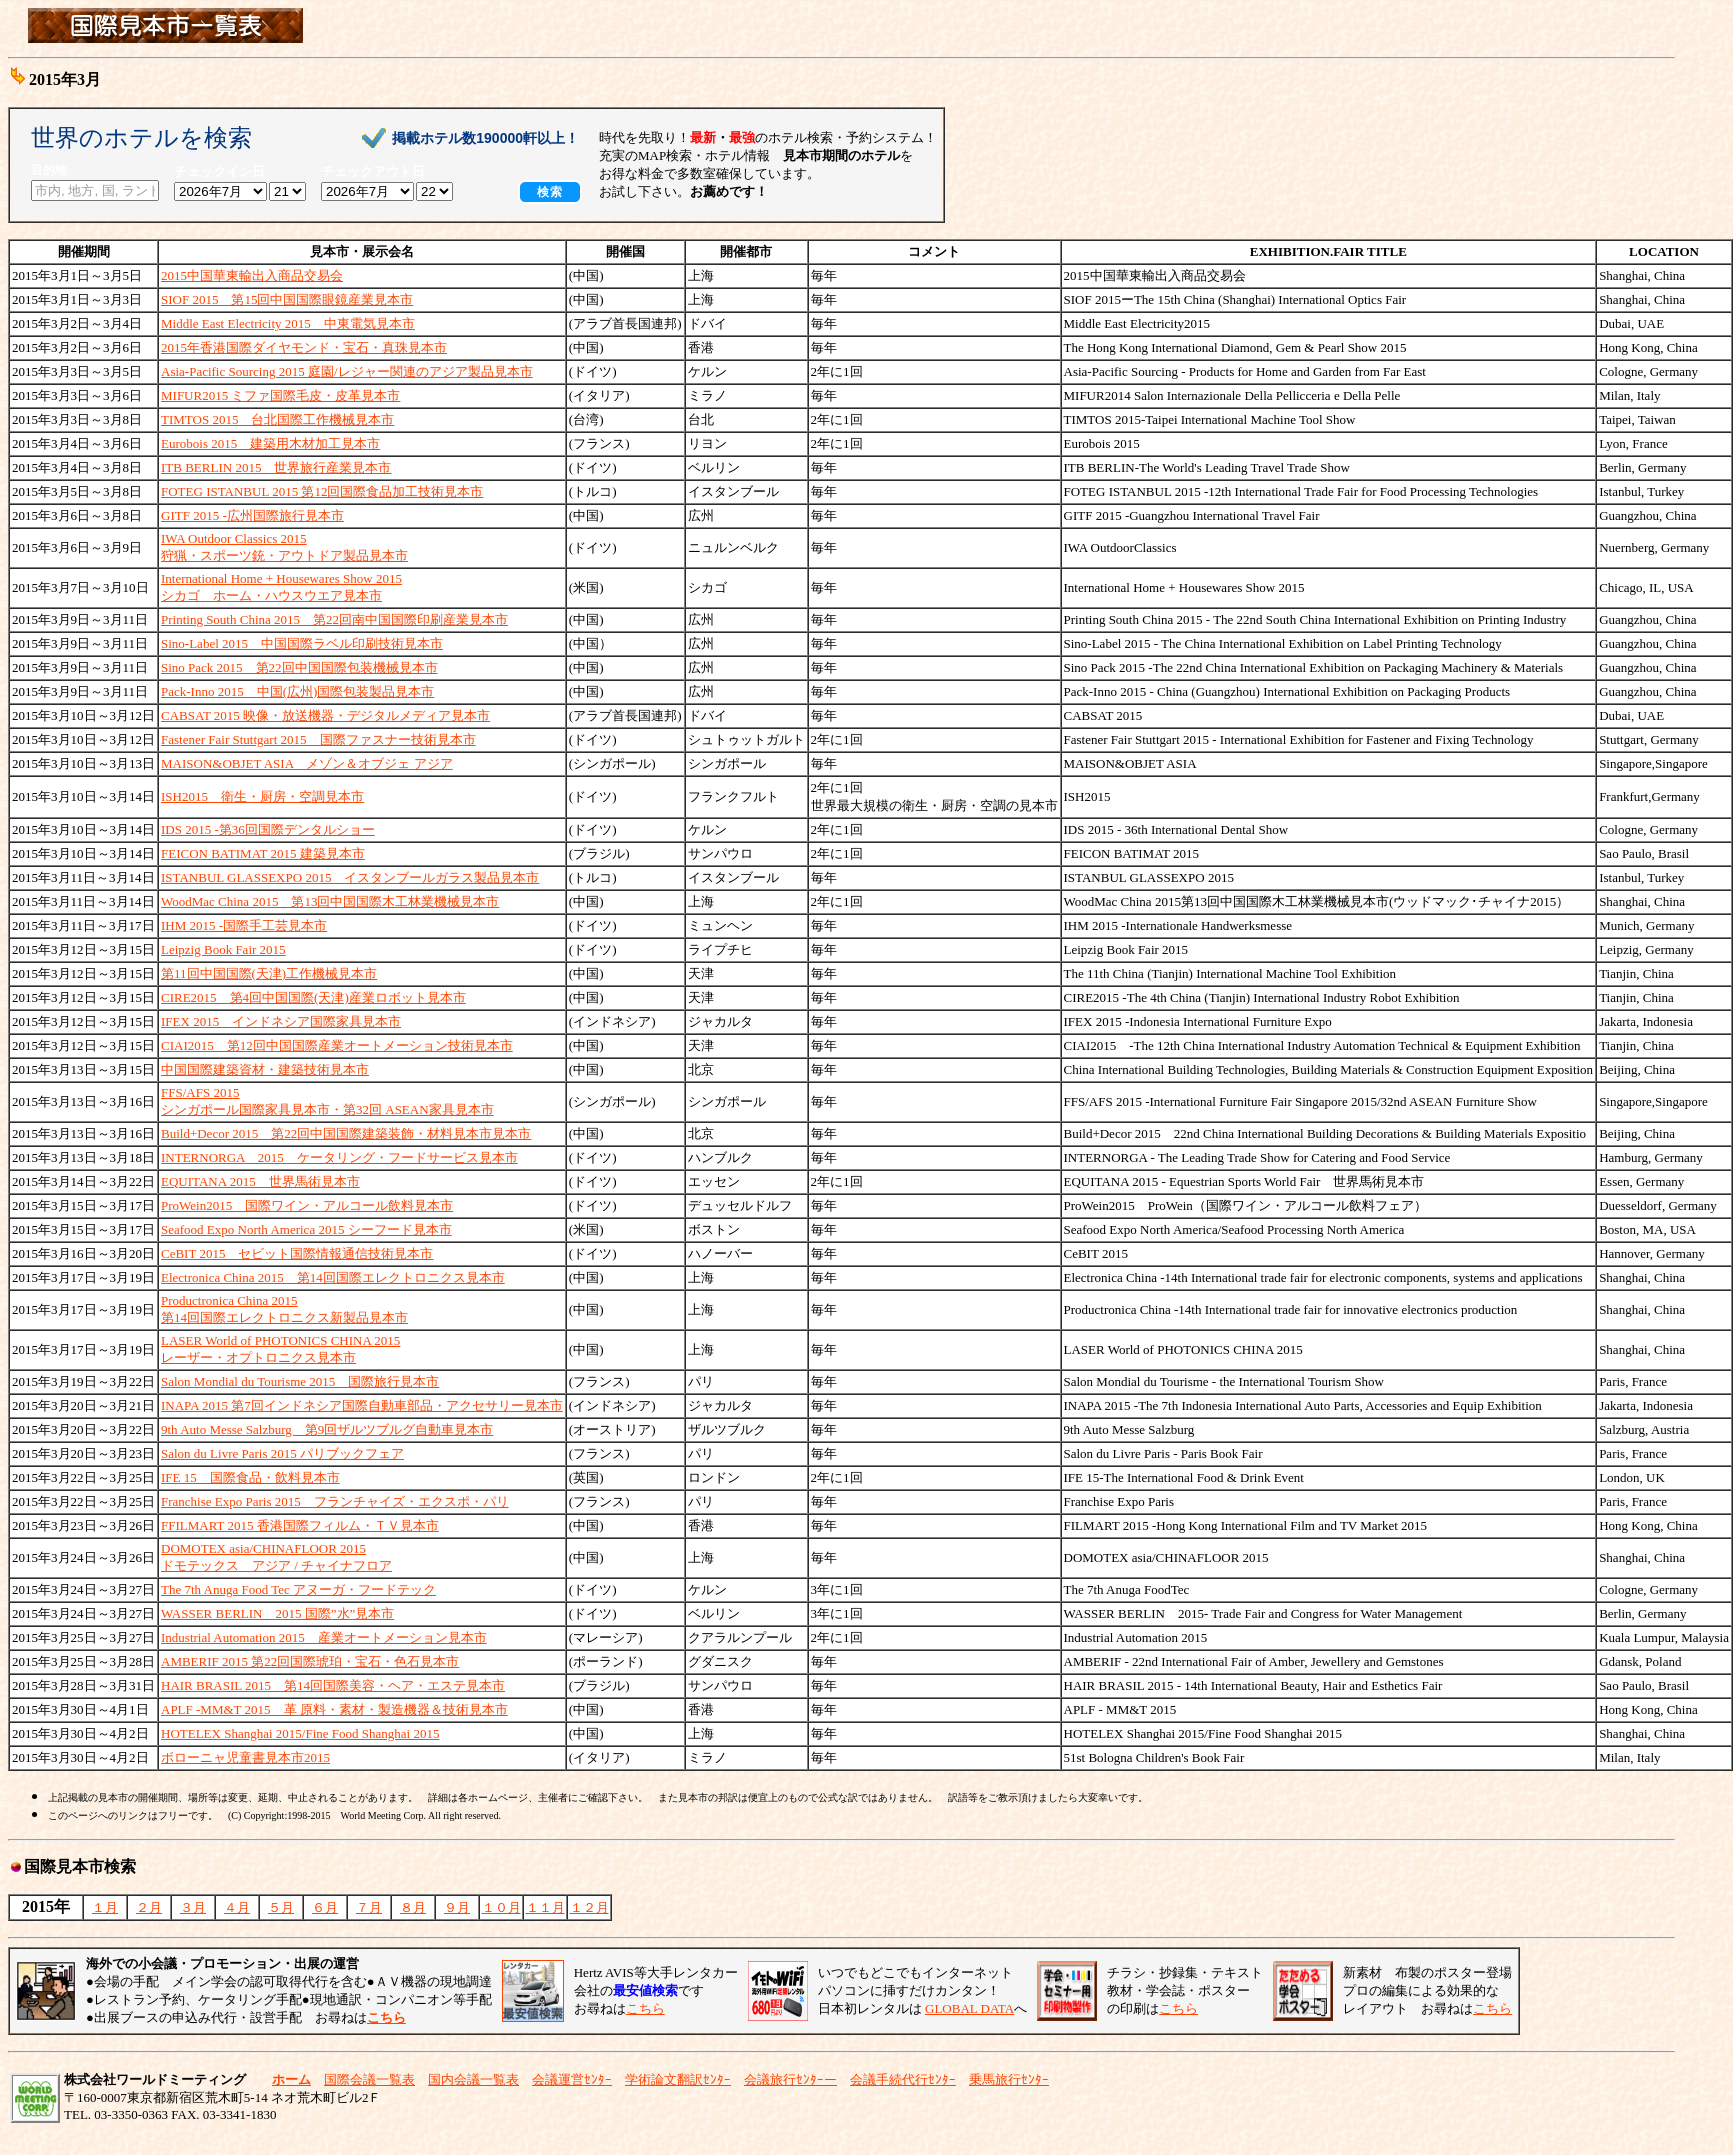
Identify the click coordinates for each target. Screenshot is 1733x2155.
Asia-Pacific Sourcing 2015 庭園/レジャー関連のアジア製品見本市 (347, 371)
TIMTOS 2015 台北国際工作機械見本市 (277, 419)
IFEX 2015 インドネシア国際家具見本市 (281, 1021)
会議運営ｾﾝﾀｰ (572, 2079)
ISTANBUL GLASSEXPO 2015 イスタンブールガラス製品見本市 (350, 877)
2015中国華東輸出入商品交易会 (252, 275)
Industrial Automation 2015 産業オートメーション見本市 (324, 1637)
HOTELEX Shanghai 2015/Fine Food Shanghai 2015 (300, 1733)
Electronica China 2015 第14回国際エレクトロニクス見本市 (333, 1277)
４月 (237, 1907)
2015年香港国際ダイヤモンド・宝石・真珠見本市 (304, 347)
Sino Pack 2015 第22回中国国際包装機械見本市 (299, 667)
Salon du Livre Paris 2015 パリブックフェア (282, 1453)
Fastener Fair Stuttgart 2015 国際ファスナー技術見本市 (318, 739)
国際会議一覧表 (369, 2079)
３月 (193, 1907)
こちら (645, 2008)
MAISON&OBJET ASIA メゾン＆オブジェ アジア (307, 763)
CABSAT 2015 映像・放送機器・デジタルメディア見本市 (325, 715)
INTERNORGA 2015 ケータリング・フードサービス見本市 (339, 1157)
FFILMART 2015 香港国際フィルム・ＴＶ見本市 (300, 1525)
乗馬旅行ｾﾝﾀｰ (1009, 2079)
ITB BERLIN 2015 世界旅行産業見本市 (276, 467)
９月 (457, 1907)
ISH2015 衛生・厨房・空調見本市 (262, 796)
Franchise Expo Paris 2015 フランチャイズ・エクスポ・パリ (335, 1501)
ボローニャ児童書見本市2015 (245, 1757)
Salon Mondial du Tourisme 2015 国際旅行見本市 (300, 1381)
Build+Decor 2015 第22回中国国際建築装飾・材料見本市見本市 (346, 1133)
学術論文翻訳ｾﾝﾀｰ (678, 2079)
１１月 (545, 1907)
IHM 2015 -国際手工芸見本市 (244, 925)
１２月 (589, 1907)
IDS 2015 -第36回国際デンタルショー (268, 829)
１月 (105, 1907)
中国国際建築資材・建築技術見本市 (265, 1069)
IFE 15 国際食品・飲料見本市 (250, 1477)
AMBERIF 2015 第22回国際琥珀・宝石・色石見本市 (310, 1661)
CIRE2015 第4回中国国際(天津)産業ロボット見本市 (313, 997)
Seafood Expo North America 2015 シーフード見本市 (306, 1229)
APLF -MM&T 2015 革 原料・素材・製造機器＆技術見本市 (334, 1709)
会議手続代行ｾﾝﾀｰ (903, 2079)
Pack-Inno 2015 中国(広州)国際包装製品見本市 (297, 691)
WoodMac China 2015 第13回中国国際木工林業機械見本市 (330, 901)
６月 (325, 1907)
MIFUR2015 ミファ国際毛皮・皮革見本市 (280, 395)
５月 (281, 1907)
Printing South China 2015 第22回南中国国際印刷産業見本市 (334, 619)
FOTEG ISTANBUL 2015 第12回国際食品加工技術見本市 (322, 491)
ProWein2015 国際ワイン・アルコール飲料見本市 (307, 1205)
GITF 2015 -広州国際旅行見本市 (252, 515)
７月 (369, 1907)
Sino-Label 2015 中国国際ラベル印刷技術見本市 (302, 643)
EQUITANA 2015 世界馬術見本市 (260, 1181)
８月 (413, 1907)
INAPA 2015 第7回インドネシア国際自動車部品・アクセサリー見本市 (362, 1405)
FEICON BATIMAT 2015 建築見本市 (263, 853)
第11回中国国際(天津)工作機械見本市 (269, 973)
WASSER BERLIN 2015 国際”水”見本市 (277, 1613)
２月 (149, 1907)
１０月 (501, 1907)
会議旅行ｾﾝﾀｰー (790, 2079)
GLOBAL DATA (969, 2008)
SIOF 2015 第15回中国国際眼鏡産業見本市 (287, 299)
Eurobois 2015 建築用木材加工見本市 (270, 443)
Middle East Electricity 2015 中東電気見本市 (288, 323)
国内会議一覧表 (473, 2079)
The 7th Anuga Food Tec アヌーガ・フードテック (298, 1589)
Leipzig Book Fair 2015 (223, 949)
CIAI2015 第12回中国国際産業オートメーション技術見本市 (337, 1045)
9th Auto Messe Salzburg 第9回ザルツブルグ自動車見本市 (327, 1429)
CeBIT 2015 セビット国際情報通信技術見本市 (297, 1253)
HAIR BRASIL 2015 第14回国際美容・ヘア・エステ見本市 (333, 1685)
